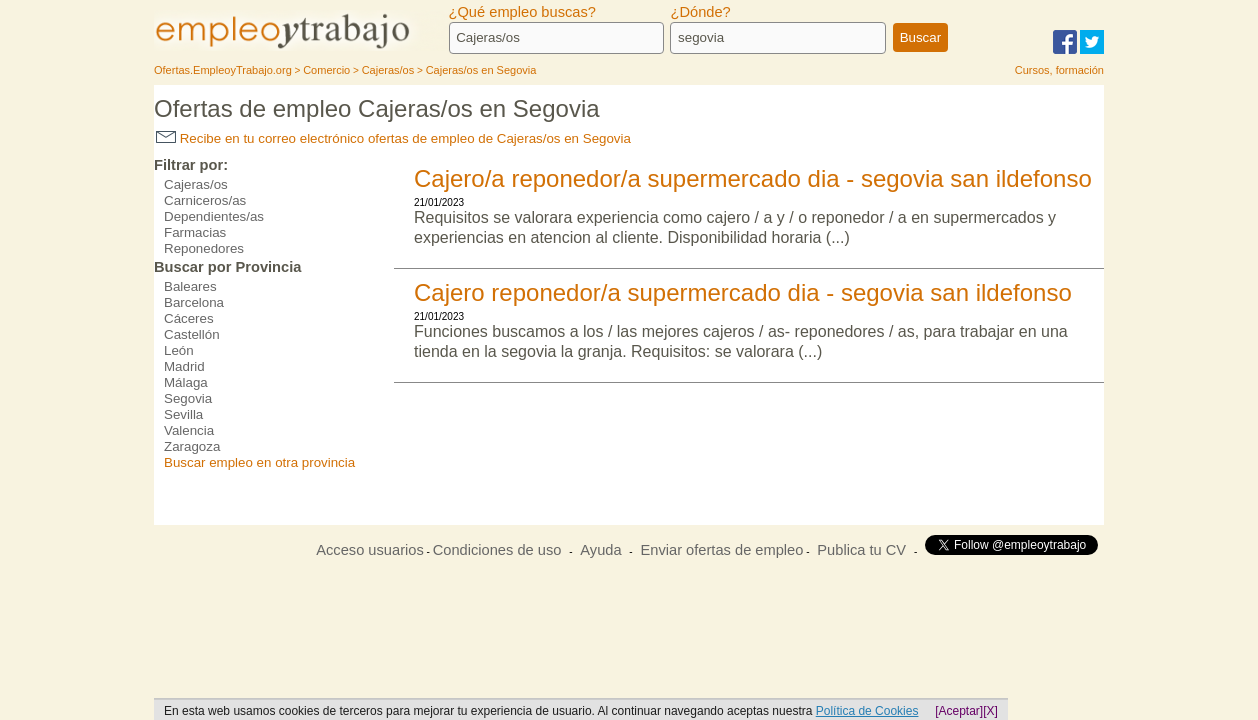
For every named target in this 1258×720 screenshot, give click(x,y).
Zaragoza (192, 446)
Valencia (189, 430)
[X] (990, 711)
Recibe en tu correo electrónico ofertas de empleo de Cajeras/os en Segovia (393, 138)
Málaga (186, 382)
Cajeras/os (196, 184)
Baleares (190, 286)
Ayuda (600, 550)
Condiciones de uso (497, 550)
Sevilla (183, 414)
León (179, 350)
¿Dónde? (700, 12)
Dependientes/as (214, 216)
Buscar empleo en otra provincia (259, 462)
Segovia (188, 398)
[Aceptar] (959, 711)
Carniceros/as (205, 200)
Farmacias (195, 232)
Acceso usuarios (370, 550)
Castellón (192, 334)
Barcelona (194, 302)
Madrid (184, 366)
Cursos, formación (1059, 70)
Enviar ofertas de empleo (721, 550)
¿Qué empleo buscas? (522, 12)
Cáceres (189, 318)
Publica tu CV (861, 550)
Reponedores (204, 248)
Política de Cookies (867, 711)
